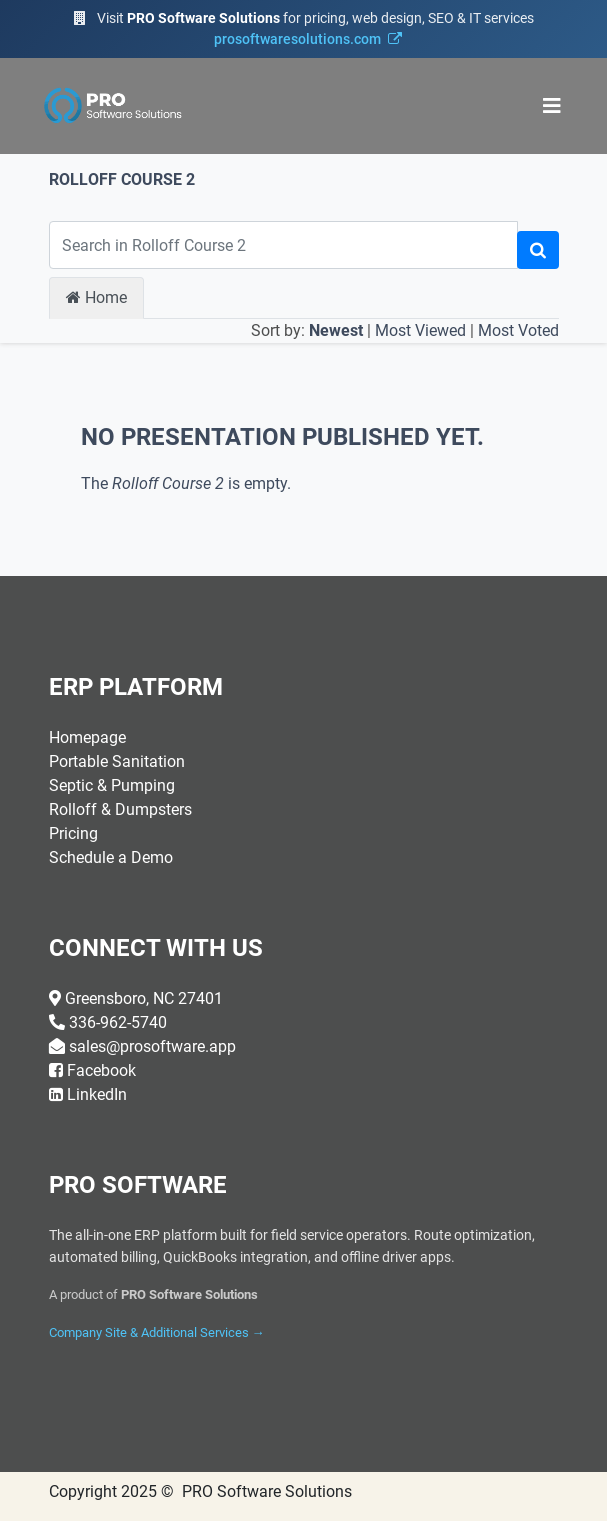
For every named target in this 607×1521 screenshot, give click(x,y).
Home (96, 297)
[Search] (538, 250)
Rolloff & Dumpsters (120, 809)
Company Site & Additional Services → (157, 1332)
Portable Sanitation (117, 761)
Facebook (101, 1070)
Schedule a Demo (111, 857)
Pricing (73, 833)
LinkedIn (97, 1094)
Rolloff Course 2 (122, 179)
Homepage (87, 737)
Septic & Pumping (112, 785)
